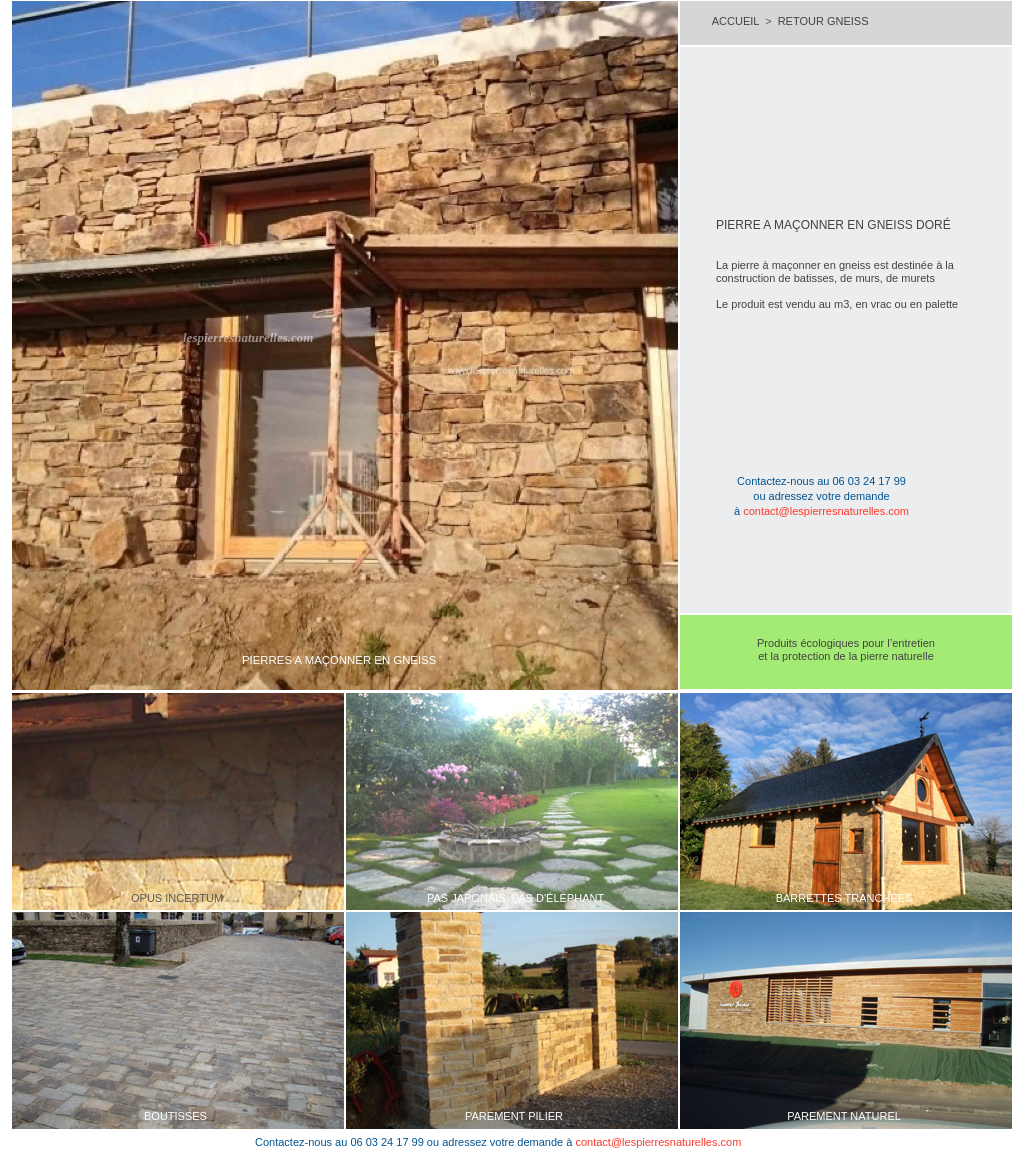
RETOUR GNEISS (823, 21)
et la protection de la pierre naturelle (846, 656)
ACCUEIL (735, 21)
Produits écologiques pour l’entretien (846, 643)
